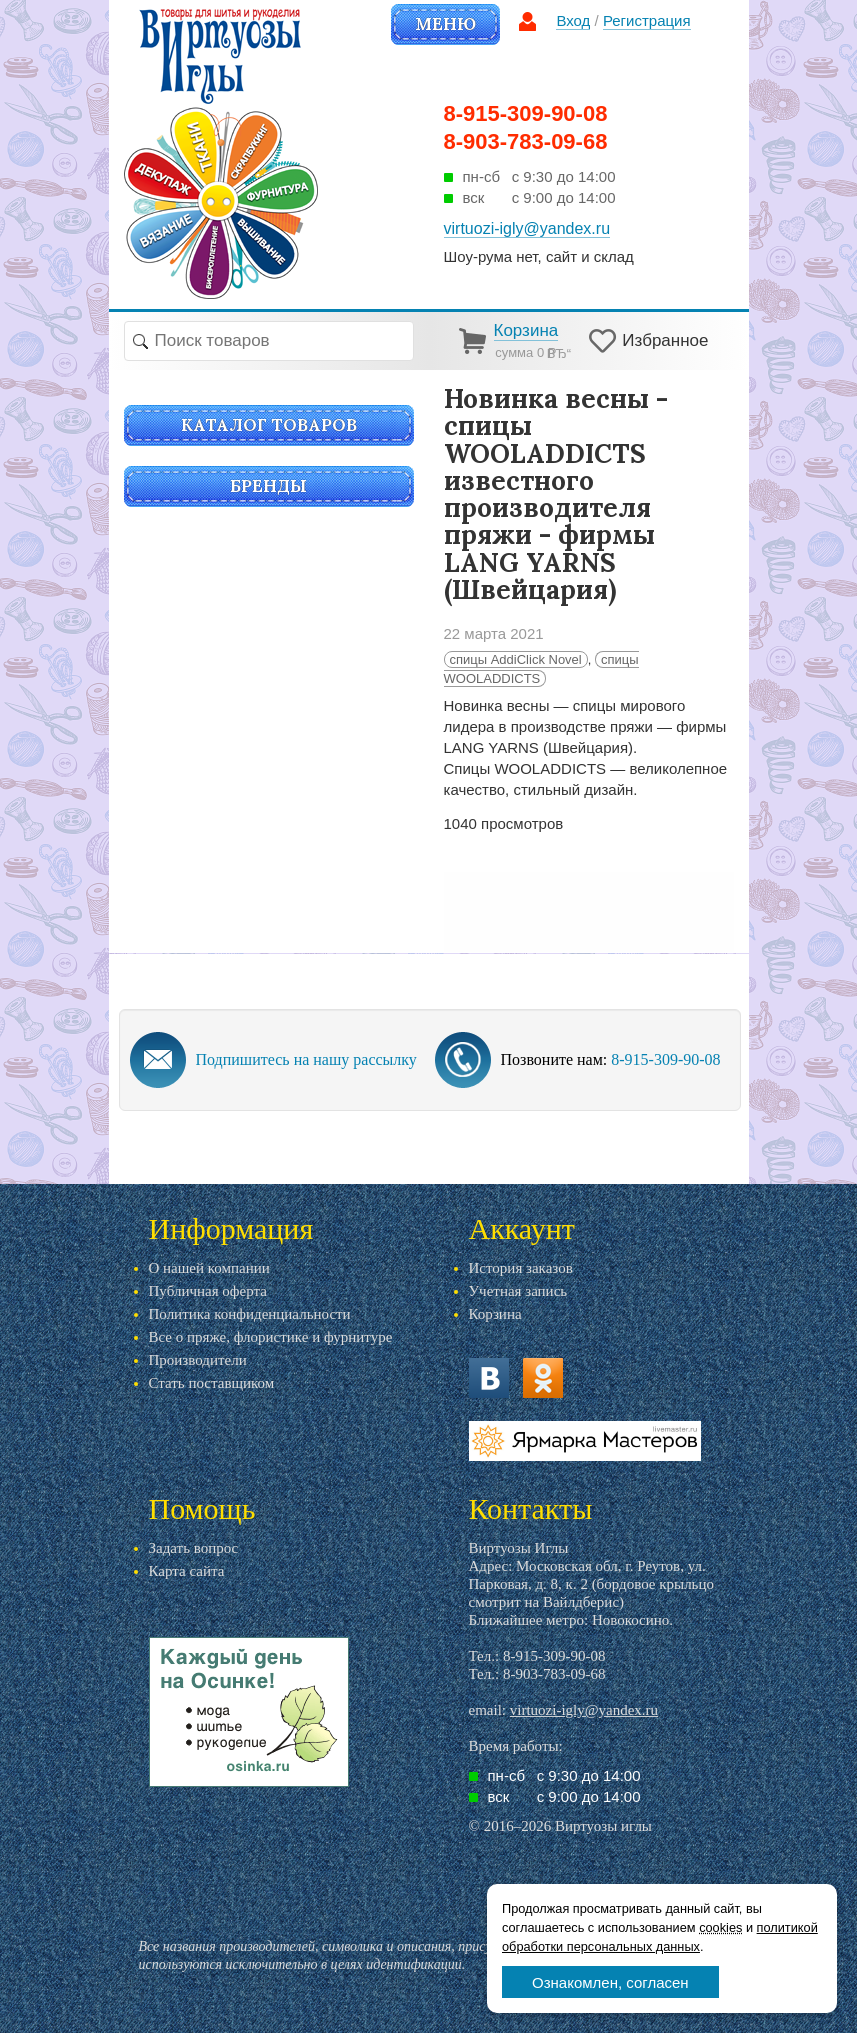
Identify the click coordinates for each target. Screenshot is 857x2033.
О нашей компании (209, 1268)
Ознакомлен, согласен (610, 1982)
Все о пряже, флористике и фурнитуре (271, 1337)
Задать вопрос (194, 1548)
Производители (198, 1360)
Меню (445, 24)
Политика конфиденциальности (250, 1314)
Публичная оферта (208, 1291)
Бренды (268, 486)
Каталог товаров (269, 425)
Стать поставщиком (212, 1383)
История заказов (521, 1268)
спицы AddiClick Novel (516, 659)
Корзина (495, 1314)
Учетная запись (518, 1291)
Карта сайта (187, 1571)
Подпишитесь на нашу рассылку (306, 1059)
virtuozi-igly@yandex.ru (584, 1710)
